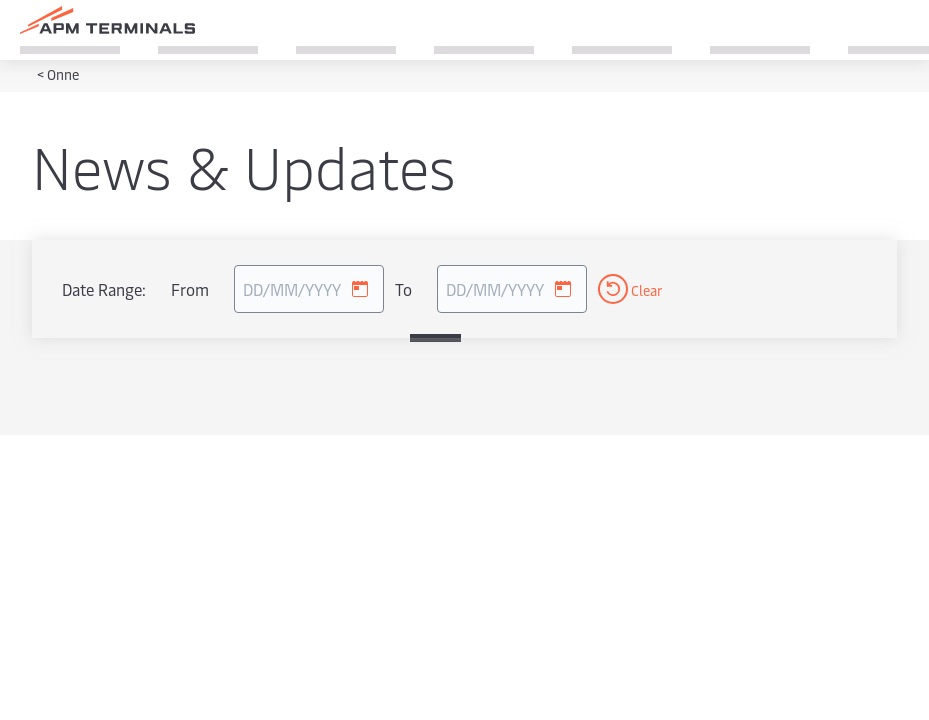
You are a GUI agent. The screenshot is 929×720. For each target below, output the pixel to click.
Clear (630, 289)
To (403, 289)
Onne (63, 74)
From (190, 289)
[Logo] (107, 20)
